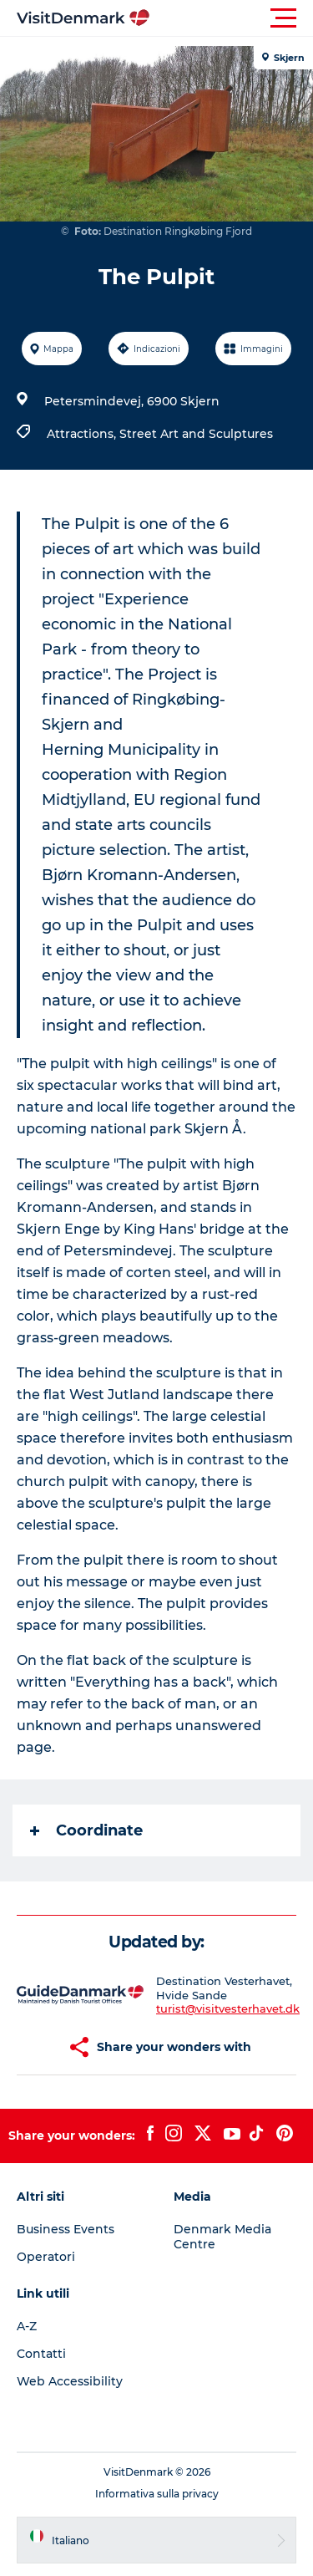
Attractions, (83, 433)
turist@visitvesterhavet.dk (228, 2008)
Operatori (46, 2256)
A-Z (27, 2326)
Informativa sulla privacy (157, 2493)
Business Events (65, 2229)
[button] (231, 18)
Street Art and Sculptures (196, 433)
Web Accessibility (70, 2381)
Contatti (41, 2353)
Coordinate (86, 1830)
